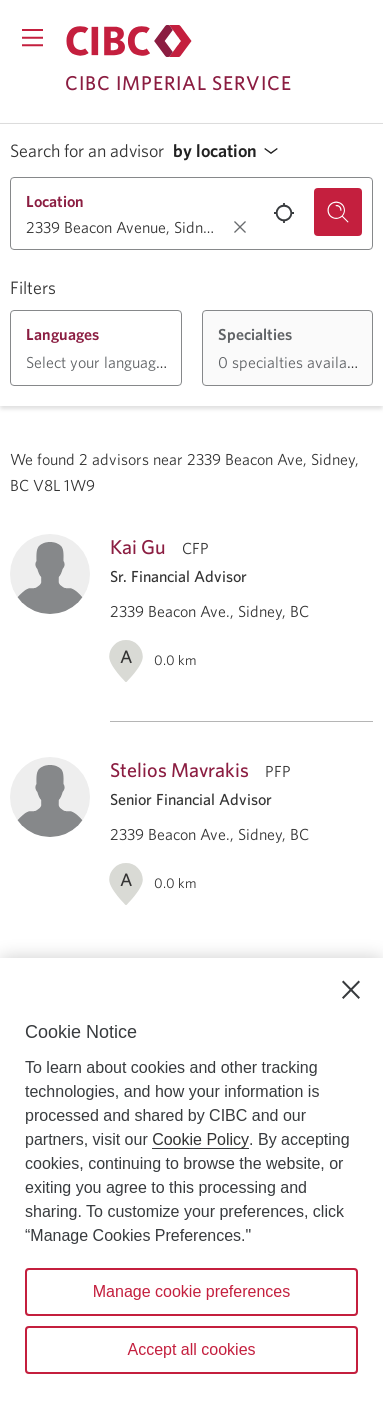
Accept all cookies (191, 1349)
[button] (231, 151)
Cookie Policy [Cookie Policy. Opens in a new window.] (200, 1139)
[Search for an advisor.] (338, 212)
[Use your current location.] (284, 213)
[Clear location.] (240, 227)
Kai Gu (138, 546)
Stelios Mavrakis (179, 769)
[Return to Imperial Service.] (129, 41)
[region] (191, 1181)
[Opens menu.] (32, 37)
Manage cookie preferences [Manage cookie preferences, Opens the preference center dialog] (191, 1291)
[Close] (351, 990)
